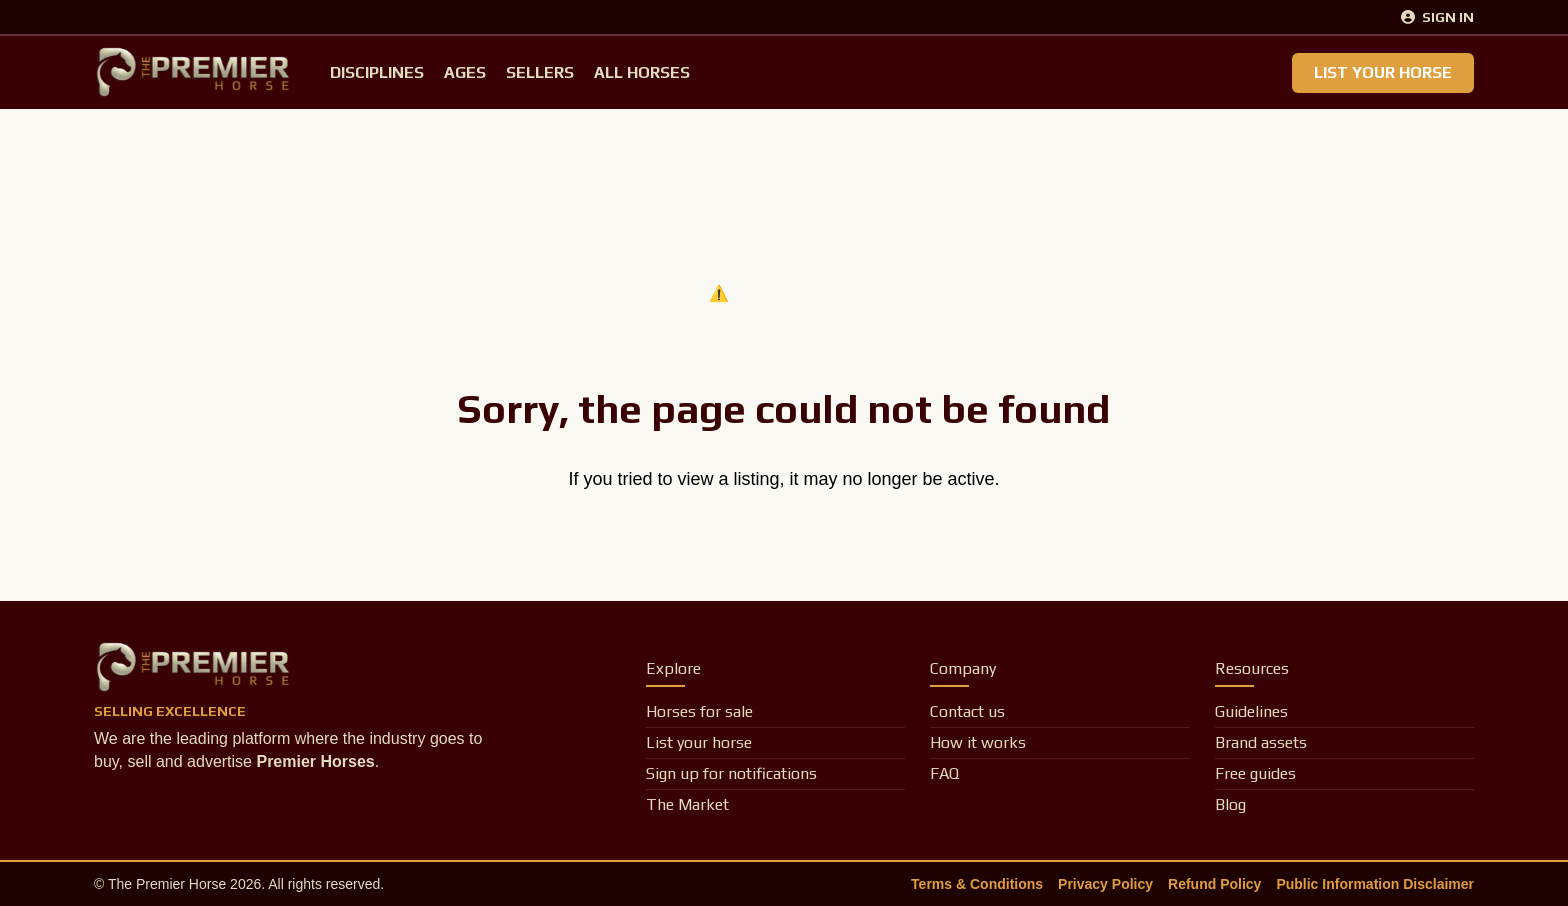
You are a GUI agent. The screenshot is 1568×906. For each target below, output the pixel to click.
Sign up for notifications (731, 773)
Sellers (540, 72)
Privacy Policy (1105, 884)
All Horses (642, 72)
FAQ (944, 773)
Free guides (1255, 773)
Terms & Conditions (977, 884)
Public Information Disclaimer (1375, 884)
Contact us (967, 711)
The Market (687, 804)
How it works (978, 742)
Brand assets (1261, 742)
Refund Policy (1214, 884)
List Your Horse (1383, 72)
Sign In (1437, 17)
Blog (1230, 804)
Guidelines (1251, 711)
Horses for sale (699, 711)
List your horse (699, 742)
